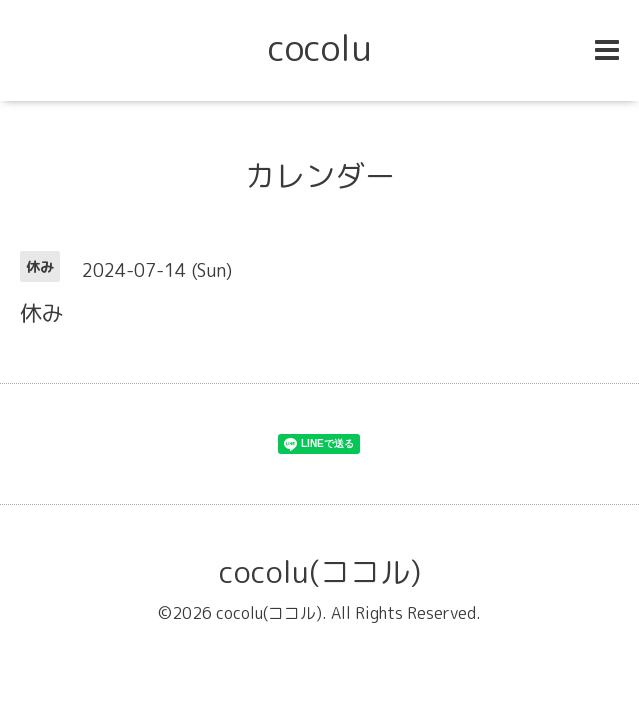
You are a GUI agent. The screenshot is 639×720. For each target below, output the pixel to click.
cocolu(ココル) (320, 572)
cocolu (320, 47)
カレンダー (320, 176)
